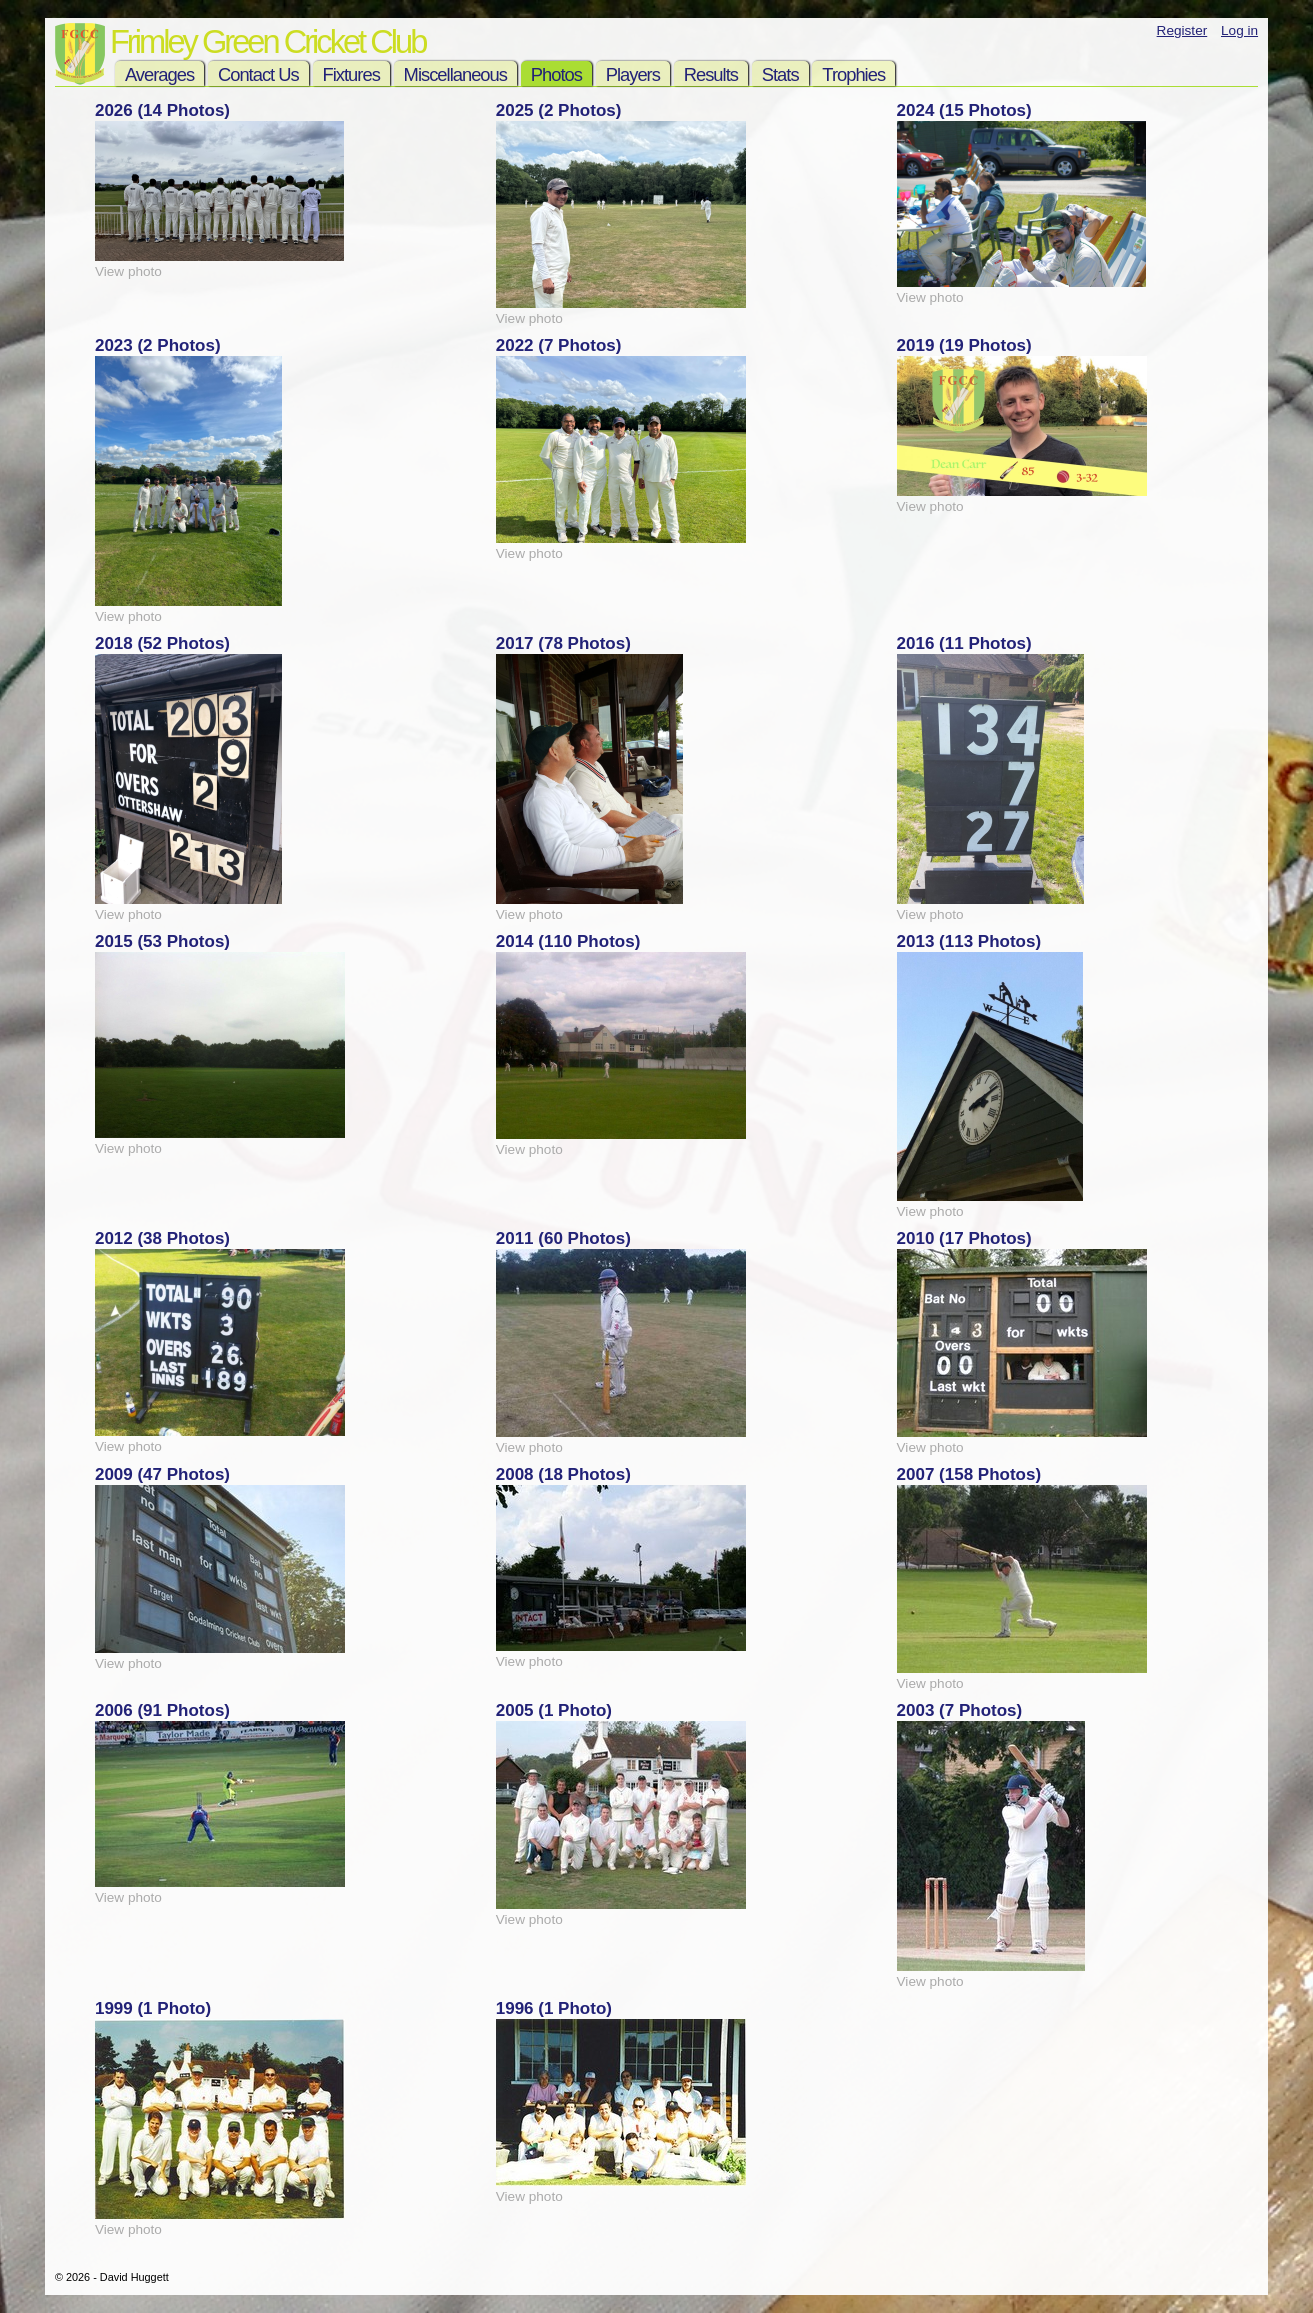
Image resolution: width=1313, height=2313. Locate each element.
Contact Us (258, 74)
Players (633, 74)
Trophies (853, 74)
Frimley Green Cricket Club (267, 41)
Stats (780, 74)
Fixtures (351, 74)
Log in (1239, 30)
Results (711, 74)
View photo (128, 271)
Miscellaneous (455, 74)
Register (1182, 30)
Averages (159, 74)
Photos (556, 74)
